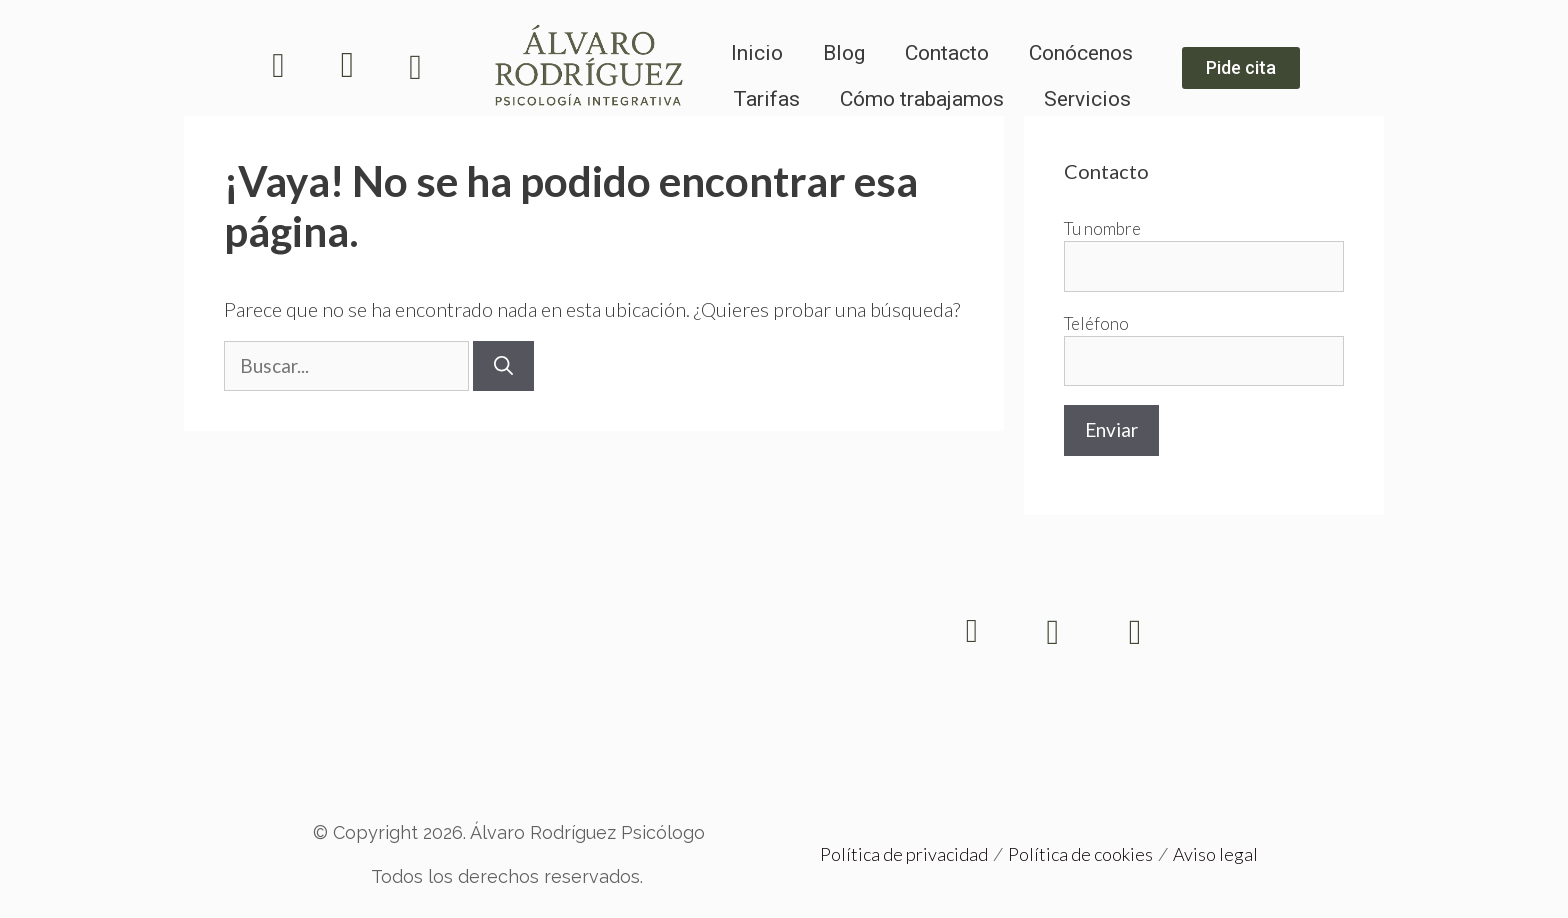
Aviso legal (1215, 854)
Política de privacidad (904, 854)
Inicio (757, 53)
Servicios (1087, 99)
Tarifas (766, 99)
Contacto (947, 53)
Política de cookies (1080, 854)
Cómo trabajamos (922, 99)
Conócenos (1081, 53)
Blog (844, 53)
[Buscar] (503, 366)
